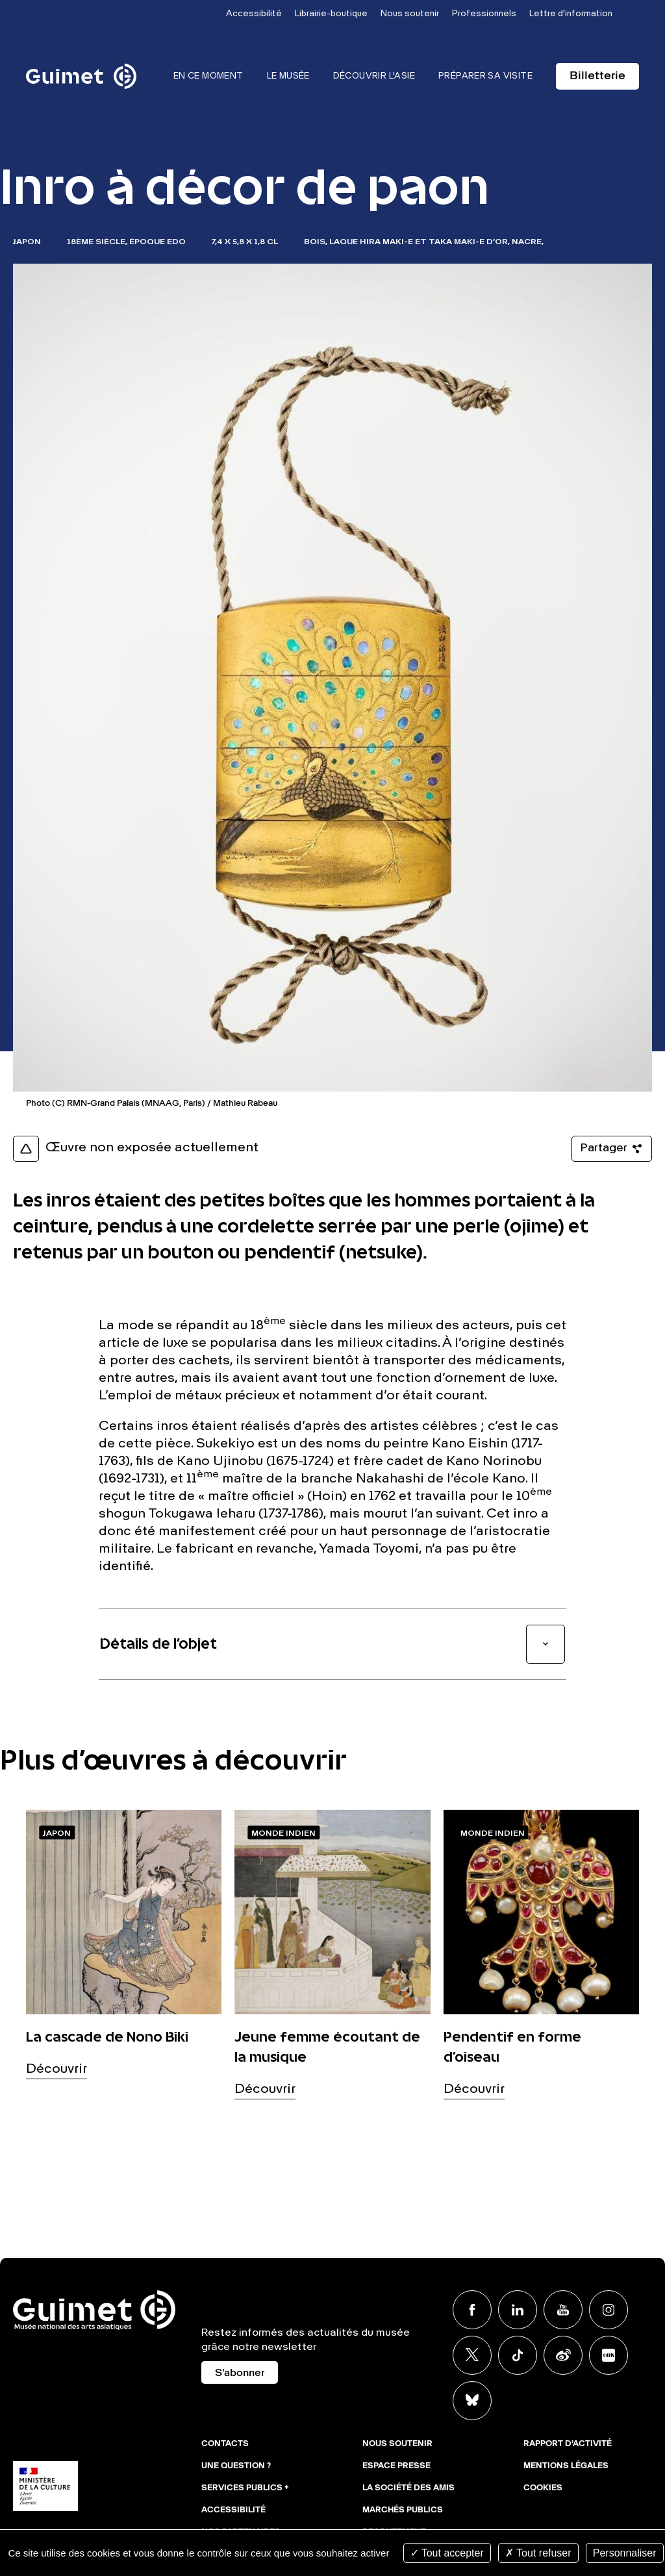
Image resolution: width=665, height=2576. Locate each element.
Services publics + (245, 2488)
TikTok (517, 2355)
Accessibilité (254, 14)
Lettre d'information (570, 14)
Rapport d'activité (567, 2444)
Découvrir (56, 2069)
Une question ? (236, 2466)
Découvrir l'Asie (374, 76)
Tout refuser (538, 2552)
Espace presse (396, 2466)
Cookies (542, 2488)
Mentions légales (566, 2466)
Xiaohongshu (608, 2355)
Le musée (288, 76)
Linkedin (517, 2309)
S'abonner (239, 2373)
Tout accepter (447, 2552)
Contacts (225, 2444)
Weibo (563, 2355)
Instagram (608, 2309)
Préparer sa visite (485, 76)
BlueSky (472, 2400)
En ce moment (208, 76)
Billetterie (597, 76)
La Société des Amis (408, 2488)
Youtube (563, 2309)
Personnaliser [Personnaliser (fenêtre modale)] (625, 2552)
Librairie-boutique (331, 14)
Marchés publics (402, 2510)
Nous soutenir (410, 14)
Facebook (472, 2309)
